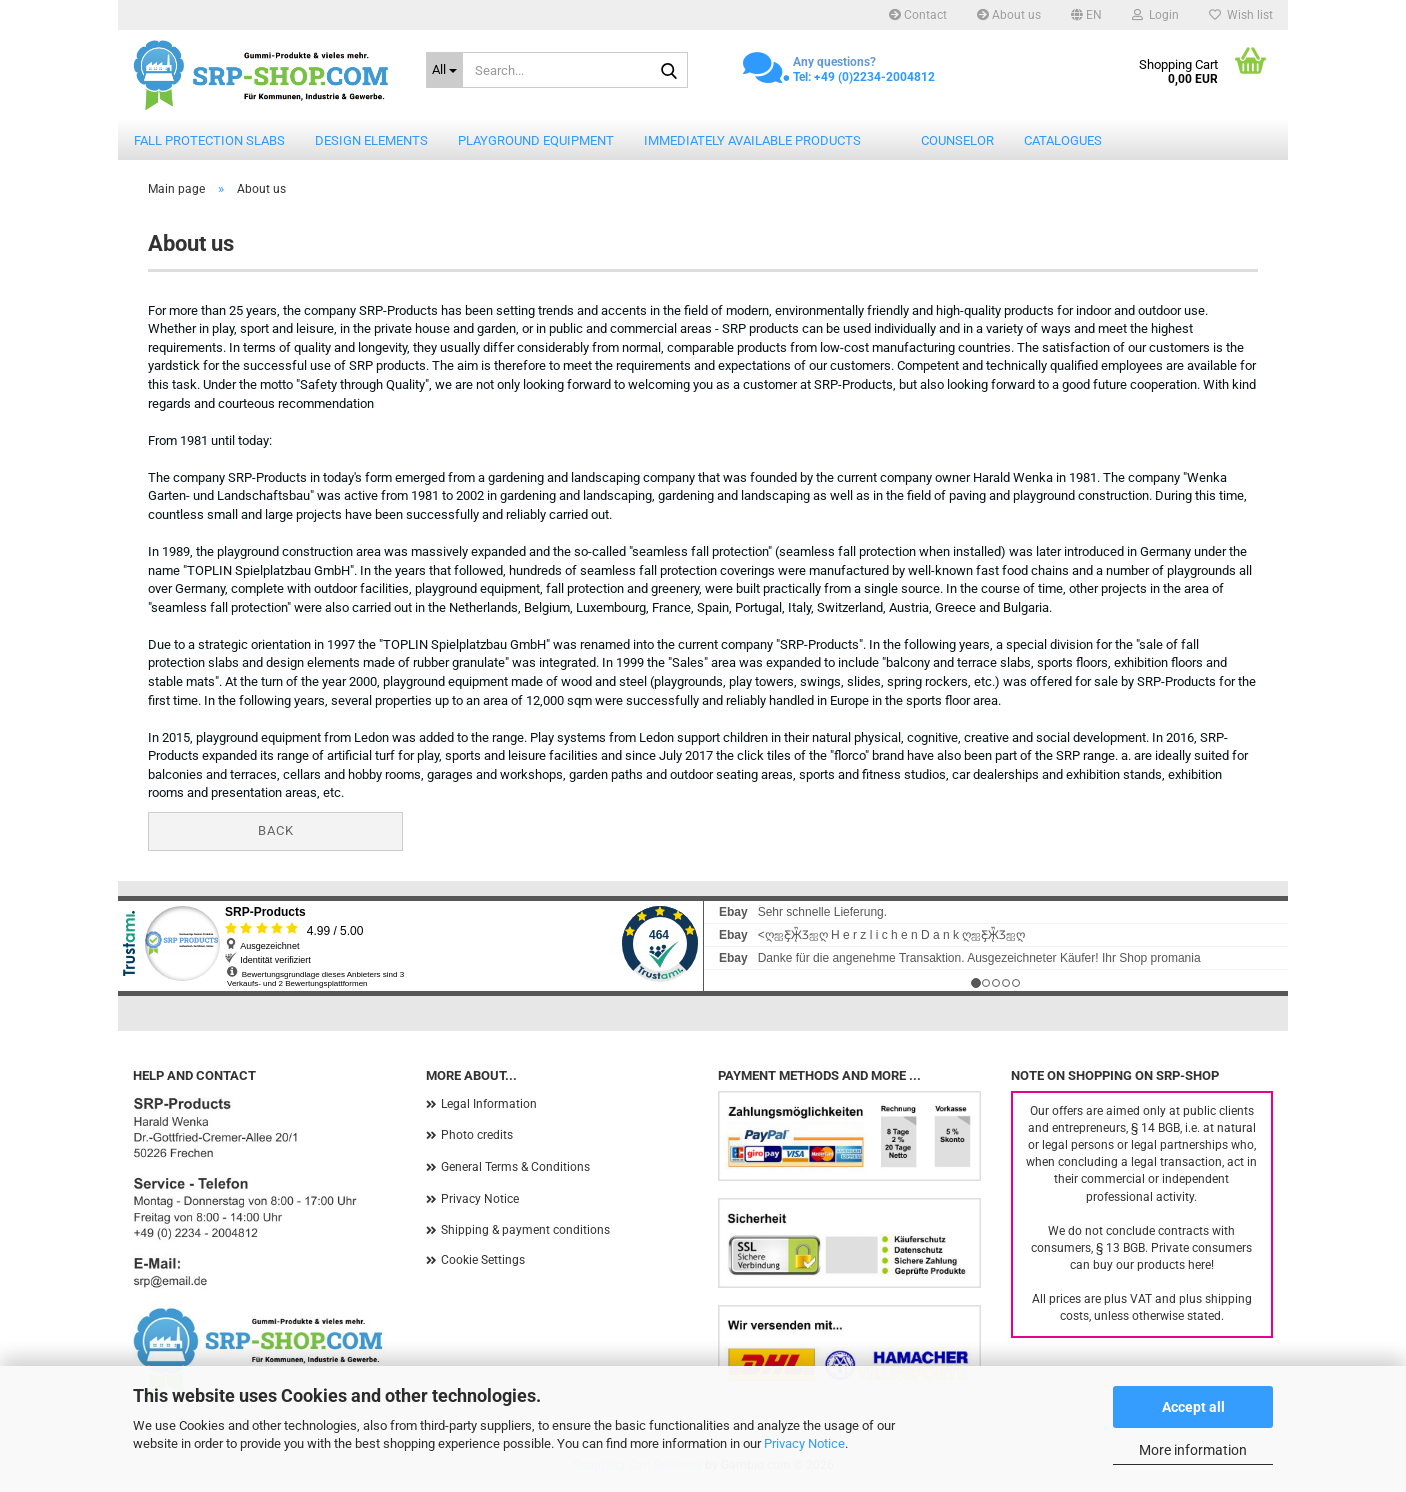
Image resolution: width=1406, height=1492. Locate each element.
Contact (918, 15)
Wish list (1241, 15)
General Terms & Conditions (515, 1167)
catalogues (1063, 140)
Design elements (371, 140)
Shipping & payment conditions (525, 1230)
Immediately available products (752, 140)
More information (1193, 1450)
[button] (1086, 15)
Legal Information (489, 1104)
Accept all (1193, 1407)
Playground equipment (536, 140)
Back (276, 830)
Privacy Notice (804, 1443)
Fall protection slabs (209, 140)
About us (1009, 15)
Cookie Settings (483, 1260)
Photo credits (477, 1135)
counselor (957, 140)
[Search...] (445, 70)
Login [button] (1155, 15)
